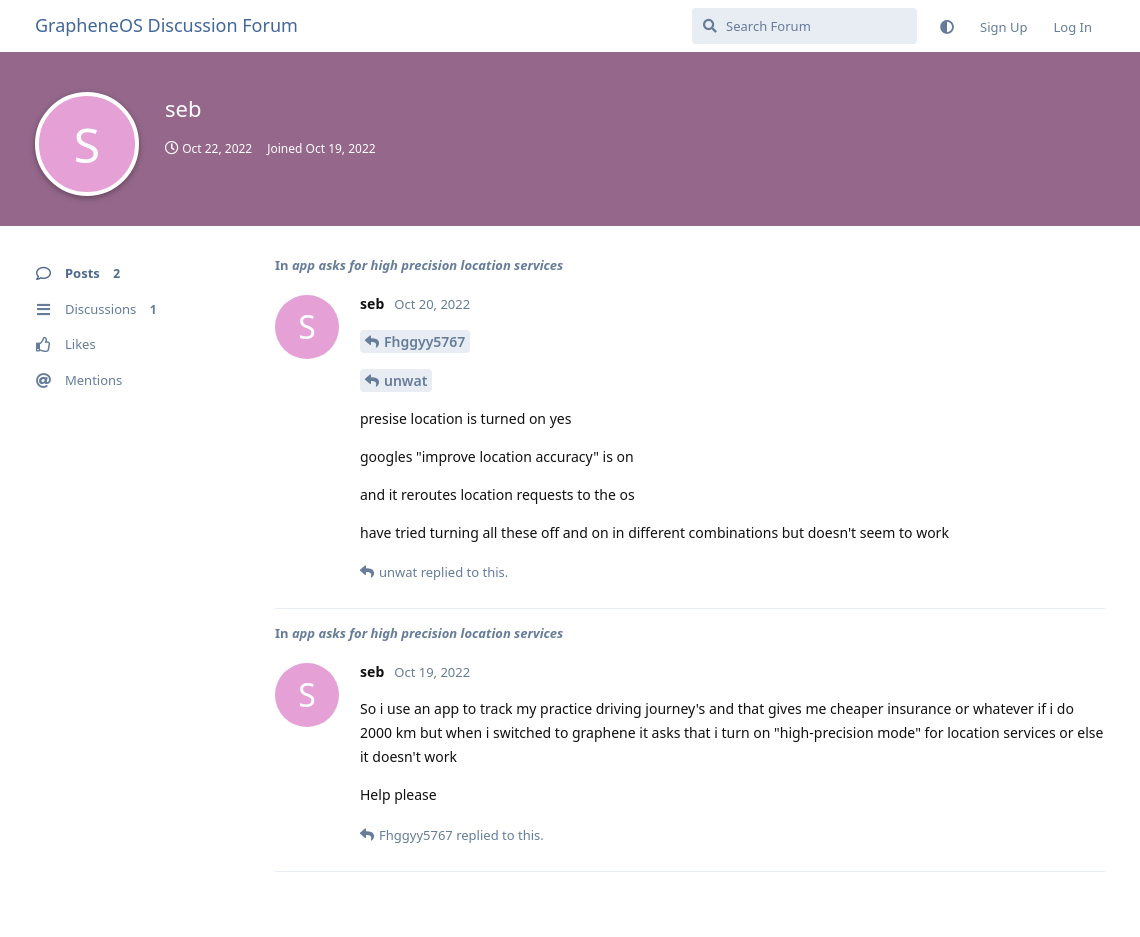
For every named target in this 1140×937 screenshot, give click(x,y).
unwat (405, 380)
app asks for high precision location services (427, 265)
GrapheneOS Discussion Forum (166, 25)
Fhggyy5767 (424, 341)
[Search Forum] (804, 26)
